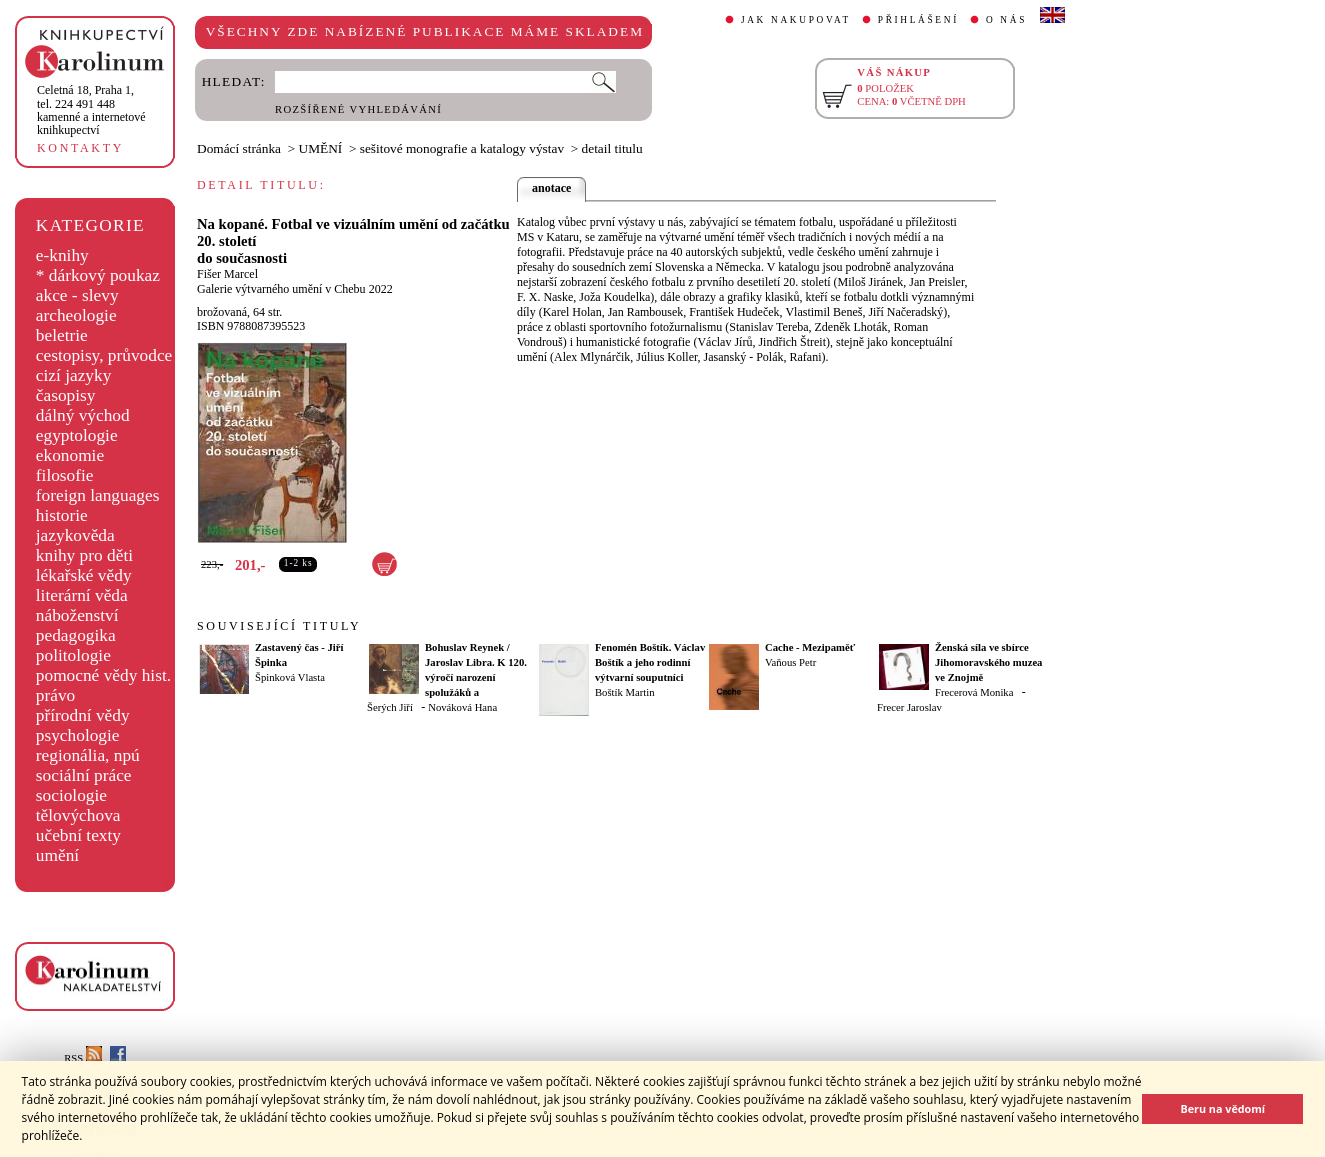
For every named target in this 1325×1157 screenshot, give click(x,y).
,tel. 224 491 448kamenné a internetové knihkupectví (91, 110)
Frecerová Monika (974, 692)
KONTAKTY (80, 148)
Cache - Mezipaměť (810, 647)
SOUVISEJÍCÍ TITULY (279, 626)
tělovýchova (78, 815)
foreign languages (98, 495)
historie (62, 515)
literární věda (82, 595)
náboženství (77, 615)
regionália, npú (88, 755)
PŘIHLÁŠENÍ (918, 20)
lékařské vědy (84, 575)
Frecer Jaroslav (909, 707)
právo (55, 695)
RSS (83, 1058)
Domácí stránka (239, 148)
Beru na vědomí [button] (1222, 1108)
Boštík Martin (625, 692)
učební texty (78, 835)
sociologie (71, 795)
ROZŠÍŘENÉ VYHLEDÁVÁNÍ (358, 109)
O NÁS (1006, 20)
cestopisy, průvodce (104, 355)
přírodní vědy (83, 715)
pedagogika (76, 635)
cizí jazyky (74, 375)
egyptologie (77, 435)
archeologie (76, 315)
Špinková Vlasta (290, 677)
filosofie (65, 475)
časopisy (66, 395)
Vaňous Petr (790, 662)
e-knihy (62, 255)
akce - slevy (77, 295)
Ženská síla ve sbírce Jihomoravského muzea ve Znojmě (988, 662)
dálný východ (83, 415)
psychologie (78, 735)
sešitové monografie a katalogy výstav (462, 148)
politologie (73, 655)
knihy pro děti (84, 555)
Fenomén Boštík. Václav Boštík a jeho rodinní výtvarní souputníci (650, 662)
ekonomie (70, 455)
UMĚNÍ (321, 148)
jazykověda (75, 535)
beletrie (62, 335)
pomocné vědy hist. (103, 675)
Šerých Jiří (390, 707)
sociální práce (84, 775)
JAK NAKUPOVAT (796, 20)
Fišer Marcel (227, 274)
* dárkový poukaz (98, 275)
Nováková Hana (462, 707)
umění (57, 855)
